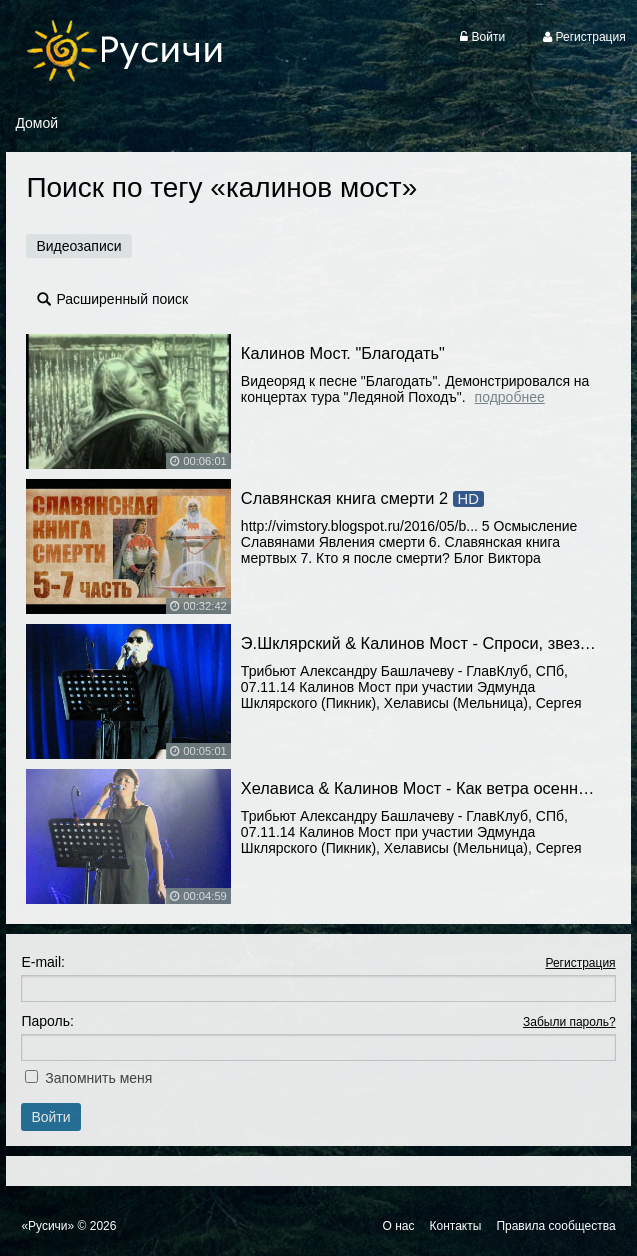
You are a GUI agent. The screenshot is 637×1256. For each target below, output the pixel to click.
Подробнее (510, 397)
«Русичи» (47, 1226)
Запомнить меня (98, 1078)
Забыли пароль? (569, 1022)
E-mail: (43, 962)
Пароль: (47, 1021)
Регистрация (580, 963)
